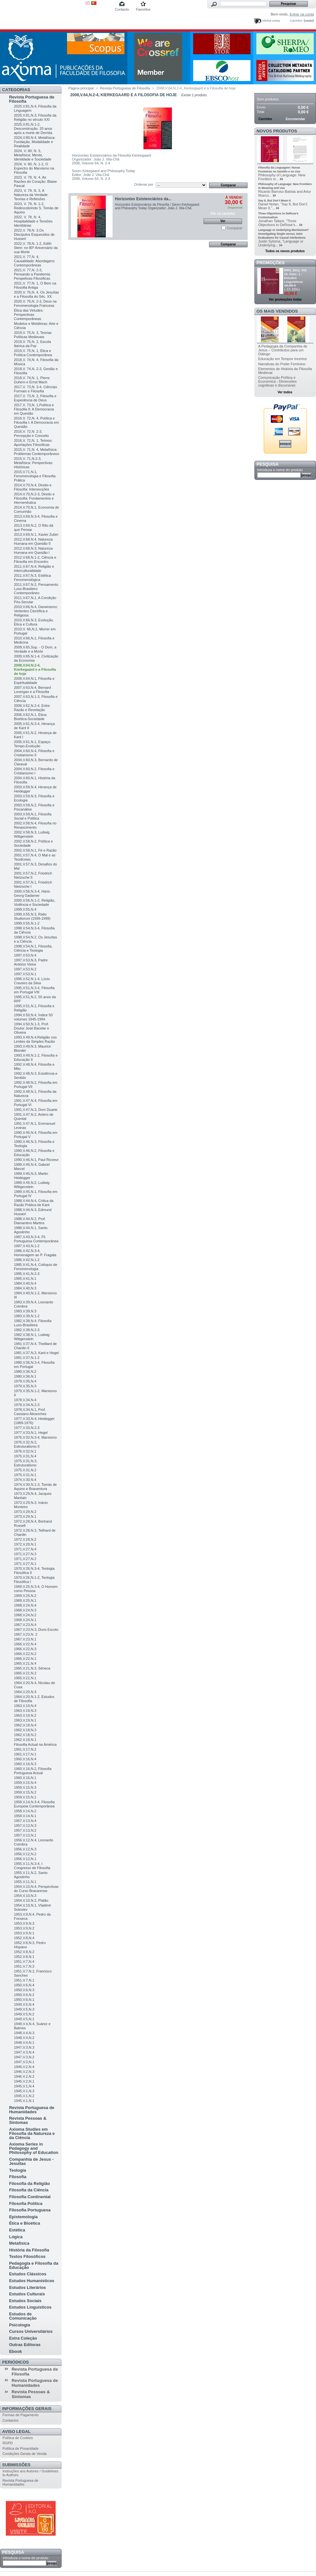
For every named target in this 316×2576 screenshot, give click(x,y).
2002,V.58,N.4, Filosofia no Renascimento (35, 825)
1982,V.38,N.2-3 (26, 1330)
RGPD (8, 2443)
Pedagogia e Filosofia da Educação (33, 2265)
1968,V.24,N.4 (25, 1605)
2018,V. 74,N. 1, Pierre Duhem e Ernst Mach (32, 380)
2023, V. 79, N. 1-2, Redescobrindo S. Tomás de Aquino (36, 208)
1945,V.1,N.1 (24, 2101)
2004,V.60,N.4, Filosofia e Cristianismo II (34, 753)
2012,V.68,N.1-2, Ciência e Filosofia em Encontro (35, 559)
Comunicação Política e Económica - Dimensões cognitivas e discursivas (277, 381)
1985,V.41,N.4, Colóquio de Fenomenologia (35, 1267)
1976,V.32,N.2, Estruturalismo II (26, 1444)
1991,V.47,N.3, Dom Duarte (35, 1110)
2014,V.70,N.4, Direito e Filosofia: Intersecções (32, 487)
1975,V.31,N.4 (25, 1456)
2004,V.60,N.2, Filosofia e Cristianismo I (34, 771)
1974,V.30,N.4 (25, 1480)
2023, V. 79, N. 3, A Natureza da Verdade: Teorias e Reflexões (31, 195)
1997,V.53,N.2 (25, 969)
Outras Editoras (25, 2344)
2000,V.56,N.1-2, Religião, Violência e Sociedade (34, 902)
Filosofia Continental (30, 2196)
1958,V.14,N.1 (25, 1816)
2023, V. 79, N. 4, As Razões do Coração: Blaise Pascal (35, 181)
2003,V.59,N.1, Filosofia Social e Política (32, 816)
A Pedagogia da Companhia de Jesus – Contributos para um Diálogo (282, 350)
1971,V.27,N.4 (25, 1549)
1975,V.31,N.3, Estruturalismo (25, 1463)
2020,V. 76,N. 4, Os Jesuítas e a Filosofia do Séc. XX (36, 294)
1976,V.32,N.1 (25, 1451)
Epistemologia (23, 2216)
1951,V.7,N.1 (24, 1980)
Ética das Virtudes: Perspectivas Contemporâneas (29, 314)
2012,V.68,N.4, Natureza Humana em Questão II (33, 541)
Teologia (17, 2170)
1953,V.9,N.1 (24, 1933)
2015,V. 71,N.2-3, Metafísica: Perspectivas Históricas (33, 463)
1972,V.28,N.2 (25, 1539)
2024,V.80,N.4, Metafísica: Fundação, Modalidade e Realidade (34, 142)
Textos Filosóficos (27, 2256)
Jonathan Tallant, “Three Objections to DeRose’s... (278, 223)
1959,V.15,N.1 (25, 1797)
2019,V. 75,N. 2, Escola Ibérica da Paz (32, 344)
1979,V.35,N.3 (25, 1386)
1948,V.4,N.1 (24, 2042)
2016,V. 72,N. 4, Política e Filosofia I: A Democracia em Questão (36, 422)
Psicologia (19, 2325)
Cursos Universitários (31, 2331)
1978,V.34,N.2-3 (26, 1405)
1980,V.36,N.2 (25, 1371)
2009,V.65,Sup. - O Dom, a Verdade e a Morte (35, 649)
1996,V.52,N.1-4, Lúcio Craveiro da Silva (32, 981)
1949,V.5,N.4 (24, 2004)
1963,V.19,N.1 (25, 1720)
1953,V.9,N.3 (24, 1923)
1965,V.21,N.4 (25, 1663)
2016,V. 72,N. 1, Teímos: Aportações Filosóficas (33, 443)
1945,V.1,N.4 (24, 2086)
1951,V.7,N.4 (24, 1961)
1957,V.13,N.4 (25, 1821)
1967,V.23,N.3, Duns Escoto (36, 1629)
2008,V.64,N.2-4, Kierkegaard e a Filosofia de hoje (35, 669)
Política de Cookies (18, 2438)
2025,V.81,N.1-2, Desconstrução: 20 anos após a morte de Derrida (33, 128)
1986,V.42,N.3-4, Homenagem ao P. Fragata (35, 1253)
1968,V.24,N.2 (25, 1615)
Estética (17, 2230)
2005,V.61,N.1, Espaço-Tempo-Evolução (32, 744)
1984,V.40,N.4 (25, 1283)
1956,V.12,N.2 (25, 1854)
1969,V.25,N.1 (25, 1600)
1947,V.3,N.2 (24, 2057)
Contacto (122, 9)
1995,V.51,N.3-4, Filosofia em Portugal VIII (34, 990)
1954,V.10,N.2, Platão (31, 1900)
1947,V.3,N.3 (24, 2047)
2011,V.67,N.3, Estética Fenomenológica (32, 578)
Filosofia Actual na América (35, 1744)
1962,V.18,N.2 (25, 1735)
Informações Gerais (27, 2408)
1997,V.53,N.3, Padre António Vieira (31, 962)
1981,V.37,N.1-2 (26, 1358)
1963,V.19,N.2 (25, 1715)
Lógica (16, 2236)
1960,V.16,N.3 (25, 1764)
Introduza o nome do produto (25, 2558)
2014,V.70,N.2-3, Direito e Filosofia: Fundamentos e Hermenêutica (34, 498)
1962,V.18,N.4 (25, 1725)
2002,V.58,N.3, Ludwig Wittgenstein (31, 834)
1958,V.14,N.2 (25, 1811)
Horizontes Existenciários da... (143, 199)
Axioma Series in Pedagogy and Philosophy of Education (33, 2148)
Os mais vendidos (277, 311)
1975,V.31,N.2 (25, 1470)
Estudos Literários (27, 2287)
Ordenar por (143, 184)
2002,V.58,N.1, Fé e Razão (35, 850)
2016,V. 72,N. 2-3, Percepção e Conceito (31, 433)
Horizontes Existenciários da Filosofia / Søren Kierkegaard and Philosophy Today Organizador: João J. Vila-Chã (157, 206)
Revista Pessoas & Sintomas (27, 2120)
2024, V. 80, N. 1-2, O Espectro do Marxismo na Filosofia (34, 168)
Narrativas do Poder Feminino (281, 364)
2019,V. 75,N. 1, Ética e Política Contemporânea (33, 353)
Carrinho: (296, 20)
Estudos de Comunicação (22, 2316)
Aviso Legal (16, 2431)
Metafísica (19, 2243)
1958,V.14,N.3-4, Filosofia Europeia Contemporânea (34, 1804)
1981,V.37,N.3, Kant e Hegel (36, 1353)
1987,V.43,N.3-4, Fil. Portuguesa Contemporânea (36, 1239)
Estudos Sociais (25, 2300)
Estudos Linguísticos (30, 2307)
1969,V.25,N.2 (25, 1596)
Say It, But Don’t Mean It (274, 200)
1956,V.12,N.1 (25, 1859)
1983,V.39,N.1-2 (26, 1316)
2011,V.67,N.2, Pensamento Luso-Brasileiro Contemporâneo (36, 589)
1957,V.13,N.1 (25, 1835)
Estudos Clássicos (27, 2273)
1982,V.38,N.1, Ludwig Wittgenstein (31, 1337)
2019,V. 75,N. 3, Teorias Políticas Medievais (33, 335)
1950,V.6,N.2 (24, 1995)
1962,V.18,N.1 (25, 1740)
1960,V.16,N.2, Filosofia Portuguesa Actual (32, 1771)
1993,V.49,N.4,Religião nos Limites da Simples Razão (35, 1039)
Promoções (271, 262)
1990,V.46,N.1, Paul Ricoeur (36, 1160)
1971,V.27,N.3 (25, 1554)
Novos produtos (277, 131)
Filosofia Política (25, 2203)
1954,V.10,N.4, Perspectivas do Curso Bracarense (36, 1889)
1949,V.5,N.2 (24, 2014)
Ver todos (285, 392)
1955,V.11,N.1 (25, 1882)
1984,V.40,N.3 (25, 1288)
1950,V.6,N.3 (24, 1990)
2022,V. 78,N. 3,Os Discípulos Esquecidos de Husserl (34, 234)
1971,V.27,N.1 (25, 1564)
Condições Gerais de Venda (25, 2454)
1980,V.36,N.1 (25, 1376)
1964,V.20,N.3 (25, 1692)
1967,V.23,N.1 (25, 1639)
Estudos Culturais (27, 2294)
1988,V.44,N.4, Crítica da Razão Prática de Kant (34, 1203)
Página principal (81, 88)
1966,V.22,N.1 (25, 1658)
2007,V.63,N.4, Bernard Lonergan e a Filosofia (32, 690)
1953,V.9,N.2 (24, 1928)
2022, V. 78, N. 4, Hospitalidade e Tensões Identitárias (33, 221)
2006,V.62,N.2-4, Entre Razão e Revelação (32, 708)
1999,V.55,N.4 (25, 909)
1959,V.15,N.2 (25, 1792)
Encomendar (295, 119)
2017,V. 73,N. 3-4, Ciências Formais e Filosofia (35, 389)
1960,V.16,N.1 (25, 1778)
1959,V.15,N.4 (25, 1783)
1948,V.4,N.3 (24, 2033)
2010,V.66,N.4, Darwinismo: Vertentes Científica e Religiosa (36, 611)
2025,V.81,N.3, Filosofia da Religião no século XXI (35, 117)
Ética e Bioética (24, 2223)
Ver (222, 221)
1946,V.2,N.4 (24, 2067)
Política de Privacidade (21, 2448)
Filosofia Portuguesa (30, 2210)
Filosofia (17, 2176)
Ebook (15, 2351)
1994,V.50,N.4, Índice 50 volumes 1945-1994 (33, 1017)
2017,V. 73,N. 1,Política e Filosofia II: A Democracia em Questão (34, 409)
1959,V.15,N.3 (25, 1787)
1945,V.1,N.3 (24, 2091)
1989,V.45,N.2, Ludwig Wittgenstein (31, 1185)
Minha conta (271, 20)
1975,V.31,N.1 (25, 1475)
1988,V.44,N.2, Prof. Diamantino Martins (30, 1221)
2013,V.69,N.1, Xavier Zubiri (36, 534)
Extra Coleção (23, 2338)
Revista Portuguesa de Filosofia (31, 99)
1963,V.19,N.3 (25, 1710)
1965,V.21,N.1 (25, 1678)
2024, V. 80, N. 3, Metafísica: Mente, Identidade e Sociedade (32, 155)
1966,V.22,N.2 (25, 1654)
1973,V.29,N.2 (25, 1512)
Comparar (234, 228)
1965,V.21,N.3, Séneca (32, 1668)
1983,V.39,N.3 (25, 1311)
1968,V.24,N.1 (25, 1620)
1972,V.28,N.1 (25, 1544)
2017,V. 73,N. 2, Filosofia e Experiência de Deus (35, 398)
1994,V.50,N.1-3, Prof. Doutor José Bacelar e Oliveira (31, 1028)
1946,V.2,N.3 (24, 2072)
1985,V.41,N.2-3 (26, 1274)
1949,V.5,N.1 (24, 2019)
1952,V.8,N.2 (24, 1952)
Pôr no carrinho (223, 213)
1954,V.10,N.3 (25, 1896)
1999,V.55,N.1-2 (26, 923)
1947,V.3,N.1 (24, 2062)
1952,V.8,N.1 (24, 1957)
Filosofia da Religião (29, 2183)
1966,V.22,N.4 (25, 1644)
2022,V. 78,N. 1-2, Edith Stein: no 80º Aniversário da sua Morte (36, 248)
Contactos (11, 2420)
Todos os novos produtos (285, 251)
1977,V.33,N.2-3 (26, 1428)
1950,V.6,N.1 (24, 2000)
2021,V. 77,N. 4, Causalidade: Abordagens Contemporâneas (34, 261)
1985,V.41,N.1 (25, 1278)
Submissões (16, 2464)
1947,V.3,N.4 (24, 2052)
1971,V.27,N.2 (25, 1559)
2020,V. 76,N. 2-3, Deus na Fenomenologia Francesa (35, 303)
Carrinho (268, 89)
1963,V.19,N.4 (25, 1706)
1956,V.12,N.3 (25, 1849)
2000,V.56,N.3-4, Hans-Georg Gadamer (32, 893)
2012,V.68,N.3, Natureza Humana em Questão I (33, 550)
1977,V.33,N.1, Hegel (30, 1432)
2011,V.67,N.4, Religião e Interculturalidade (34, 568)
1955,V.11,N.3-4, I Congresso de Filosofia (32, 1866)
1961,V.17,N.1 (25, 1754)
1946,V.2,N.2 (24, 2076)
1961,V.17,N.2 (25, 1749)
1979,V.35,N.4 (25, 1381)
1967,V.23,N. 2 (25, 1634)
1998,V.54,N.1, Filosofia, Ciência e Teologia (33, 948)
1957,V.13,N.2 (25, 1830)
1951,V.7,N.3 (24, 1966)
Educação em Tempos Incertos (282, 359)
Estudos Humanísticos (31, 2280)
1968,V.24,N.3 (25, 1610)
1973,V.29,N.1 (25, 1516)
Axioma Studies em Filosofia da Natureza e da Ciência (32, 2133)
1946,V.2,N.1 (24, 2081)
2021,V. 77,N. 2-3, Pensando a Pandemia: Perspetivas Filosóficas (32, 274)
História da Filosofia (29, 2250)
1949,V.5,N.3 (24, 2009)
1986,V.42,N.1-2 (26, 1260)
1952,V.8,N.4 (24, 1938)
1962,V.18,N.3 (25, 1730)
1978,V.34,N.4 (25, 1400)
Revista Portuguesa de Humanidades (31, 2109)
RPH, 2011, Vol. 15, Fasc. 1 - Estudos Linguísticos (295, 276)
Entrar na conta (302, 14)
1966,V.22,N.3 (25, 1649)
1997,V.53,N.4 (25, 955)
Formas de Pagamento (21, 2415)
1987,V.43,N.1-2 (26, 1246)
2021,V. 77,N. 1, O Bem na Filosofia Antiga (35, 285)
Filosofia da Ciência (28, 2190)
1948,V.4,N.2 (24, 2038)
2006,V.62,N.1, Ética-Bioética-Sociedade (30, 717)
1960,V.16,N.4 (25, 1759)
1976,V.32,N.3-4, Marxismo (35, 1437)
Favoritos (143, 9)
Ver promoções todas (285, 299)
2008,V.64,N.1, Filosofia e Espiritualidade (34, 681)
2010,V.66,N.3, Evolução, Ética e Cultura (34, 622)
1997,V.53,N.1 (25, 974)
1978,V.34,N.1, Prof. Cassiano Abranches (30, 1412)
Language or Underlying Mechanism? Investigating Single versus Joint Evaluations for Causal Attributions (283, 233)
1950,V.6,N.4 (24, 1985)
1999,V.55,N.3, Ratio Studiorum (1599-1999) (32, 916)
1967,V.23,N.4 (25, 1625)
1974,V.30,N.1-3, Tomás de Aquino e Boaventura (35, 1487)
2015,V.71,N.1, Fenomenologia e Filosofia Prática (34, 476)
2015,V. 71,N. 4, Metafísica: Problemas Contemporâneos (36, 452)
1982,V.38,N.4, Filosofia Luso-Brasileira (32, 1323)
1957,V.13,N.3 (25, 1825)
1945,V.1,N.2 (24, 2096)
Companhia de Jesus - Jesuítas (31, 2161)
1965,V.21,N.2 (25, 1673)
